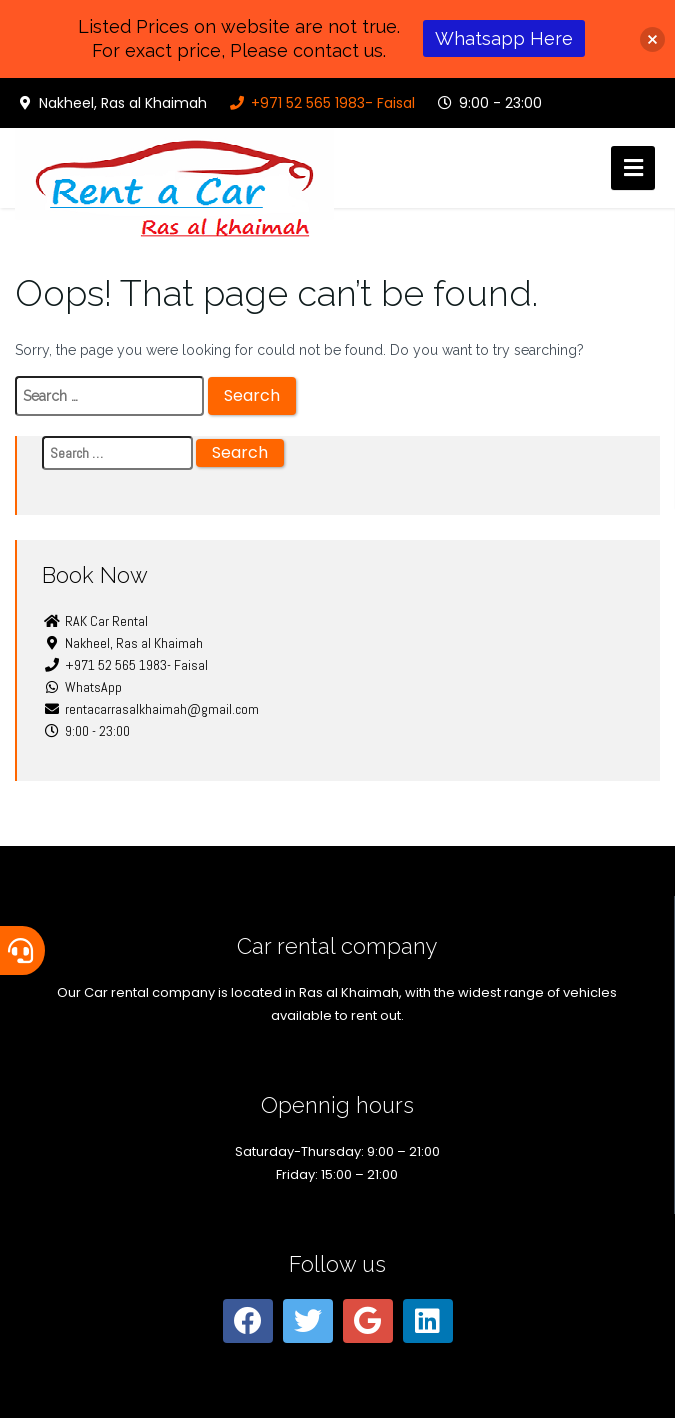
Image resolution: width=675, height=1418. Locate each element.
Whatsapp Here (504, 38)
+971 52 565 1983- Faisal (321, 103)
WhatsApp (82, 687)
